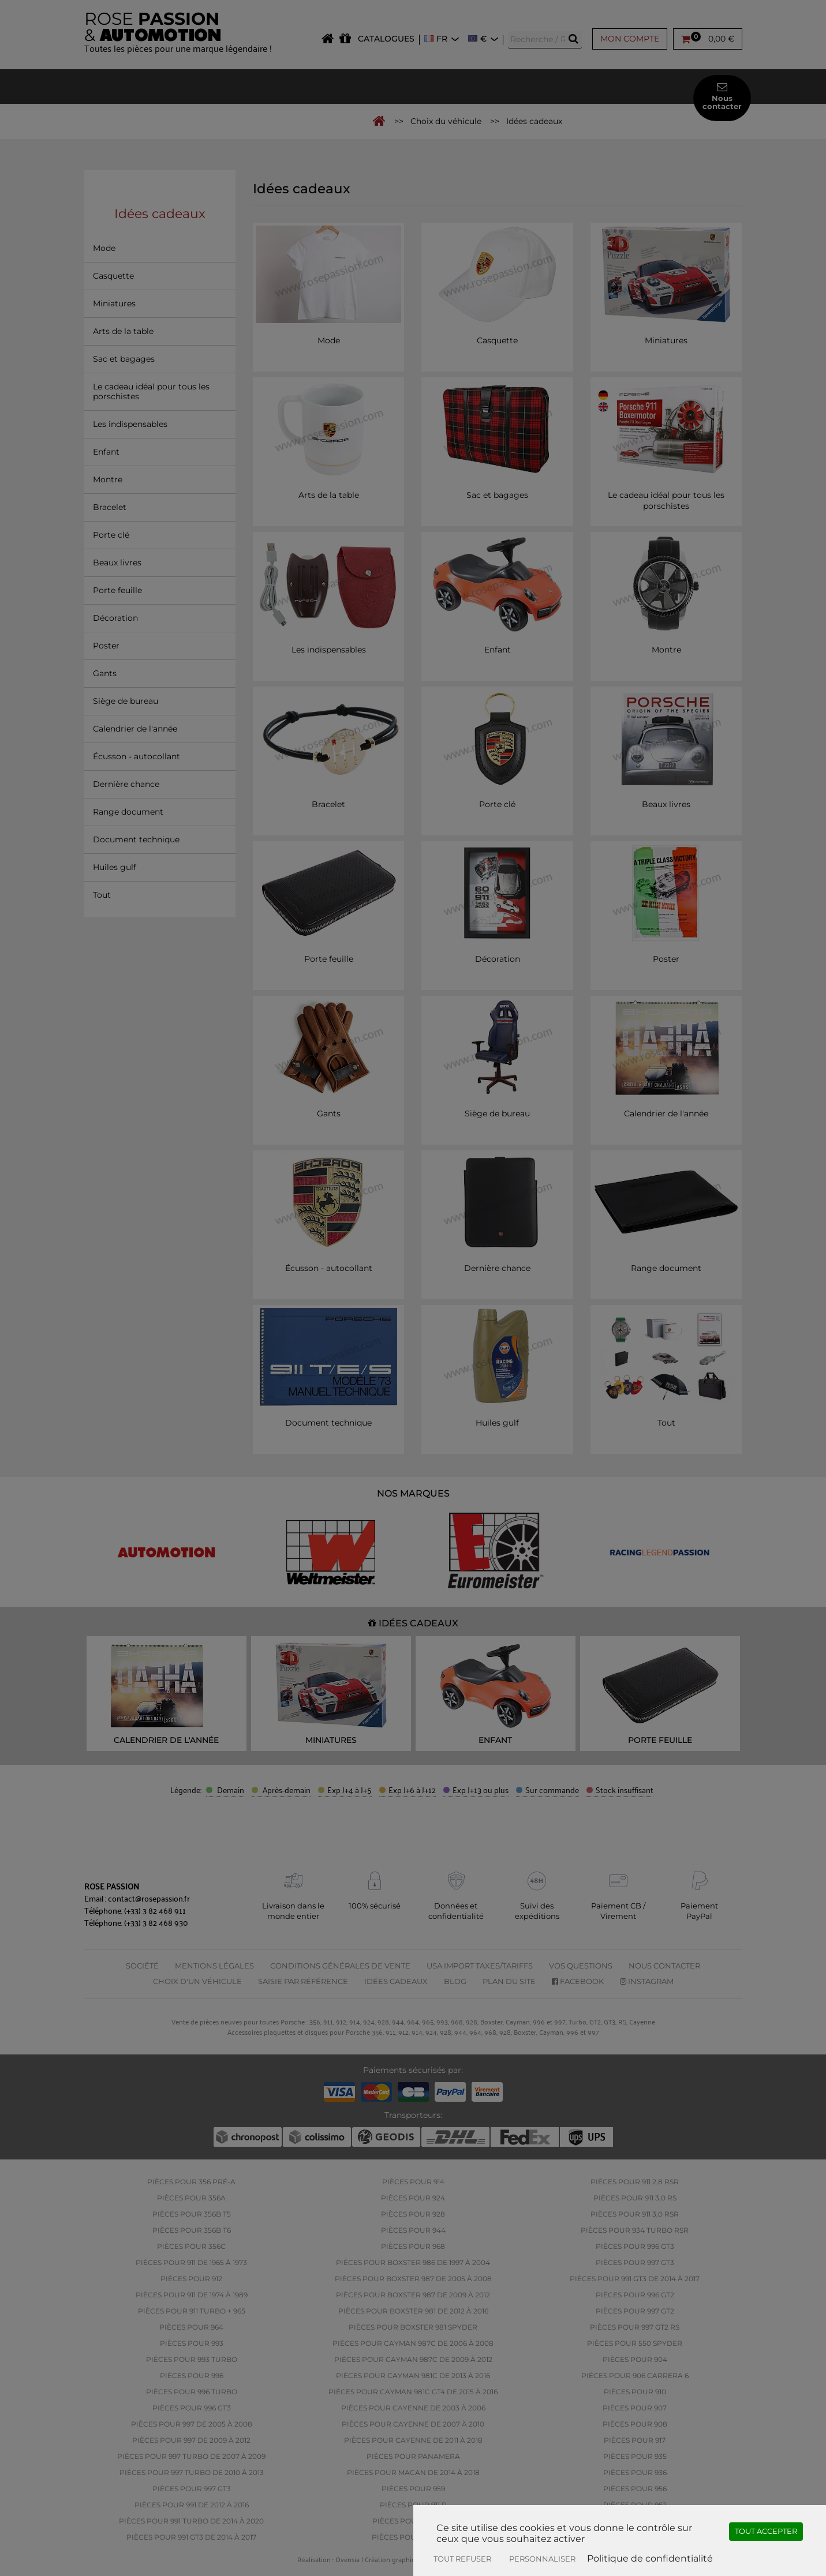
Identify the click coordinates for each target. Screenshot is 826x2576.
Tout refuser (462, 2558)
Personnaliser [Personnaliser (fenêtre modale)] (542, 2558)
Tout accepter (766, 2531)
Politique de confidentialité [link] (650, 2558)
